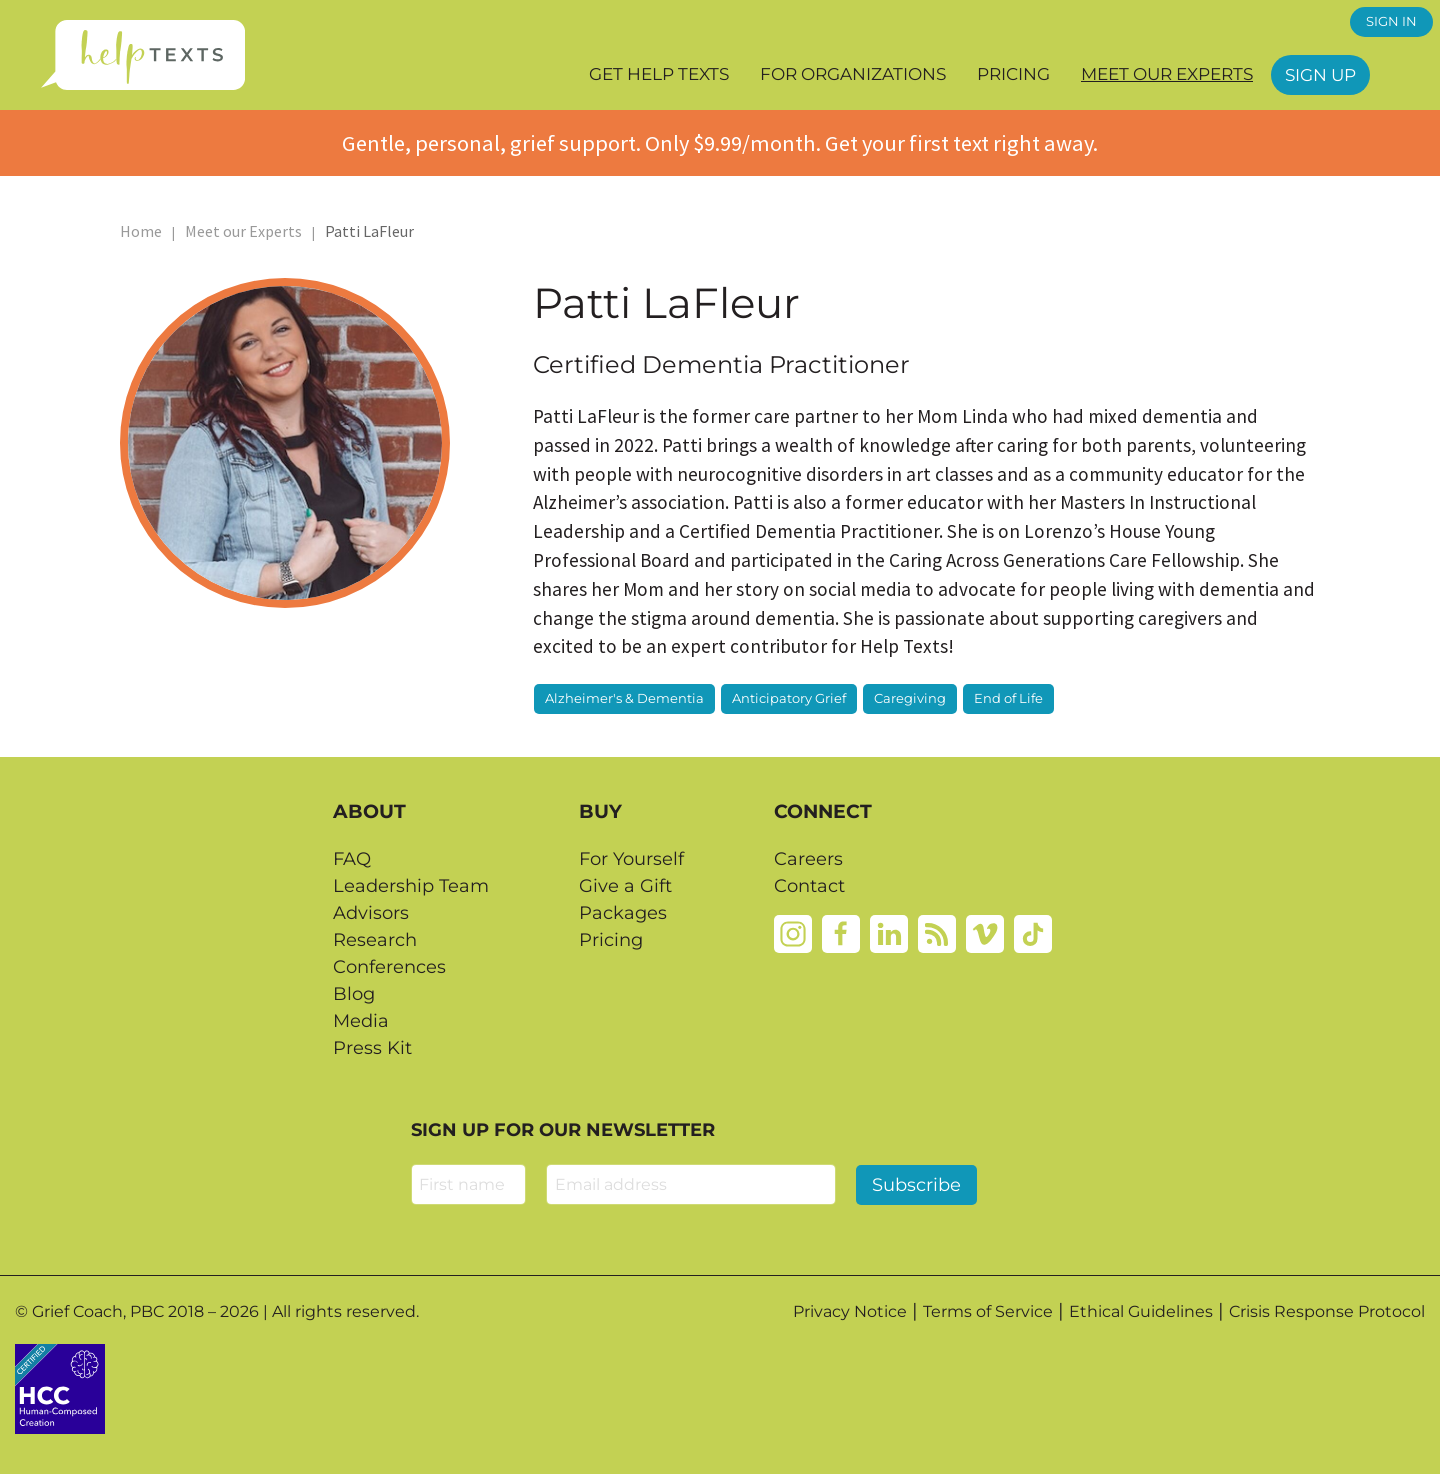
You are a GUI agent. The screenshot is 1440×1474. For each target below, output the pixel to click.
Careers (808, 859)
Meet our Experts (1167, 74)
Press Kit (372, 1048)
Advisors (371, 913)
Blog (354, 994)
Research (375, 940)
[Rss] (937, 933)
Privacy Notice (850, 1311)
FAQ (352, 859)
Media (361, 1021)
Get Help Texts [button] (659, 74)
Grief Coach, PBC (98, 1311)
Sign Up (1320, 75)
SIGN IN (1391, 21)
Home (141, 231)
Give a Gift (625, 886)
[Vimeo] (985, 933)
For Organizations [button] (853, 74)
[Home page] (142, 55)
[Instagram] (793, 933)
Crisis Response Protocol (1327, 1311)
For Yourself (631, 859)
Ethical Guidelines (1141, 1311)
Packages (623, 913)
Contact (809, 886)
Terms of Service (988, 1311)
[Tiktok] (1033, 933)
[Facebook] (841, 933)
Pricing (1013, 74)
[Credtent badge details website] (60, 1387)
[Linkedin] (889, 933)
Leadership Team (411, 886)
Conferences (389, 967)
